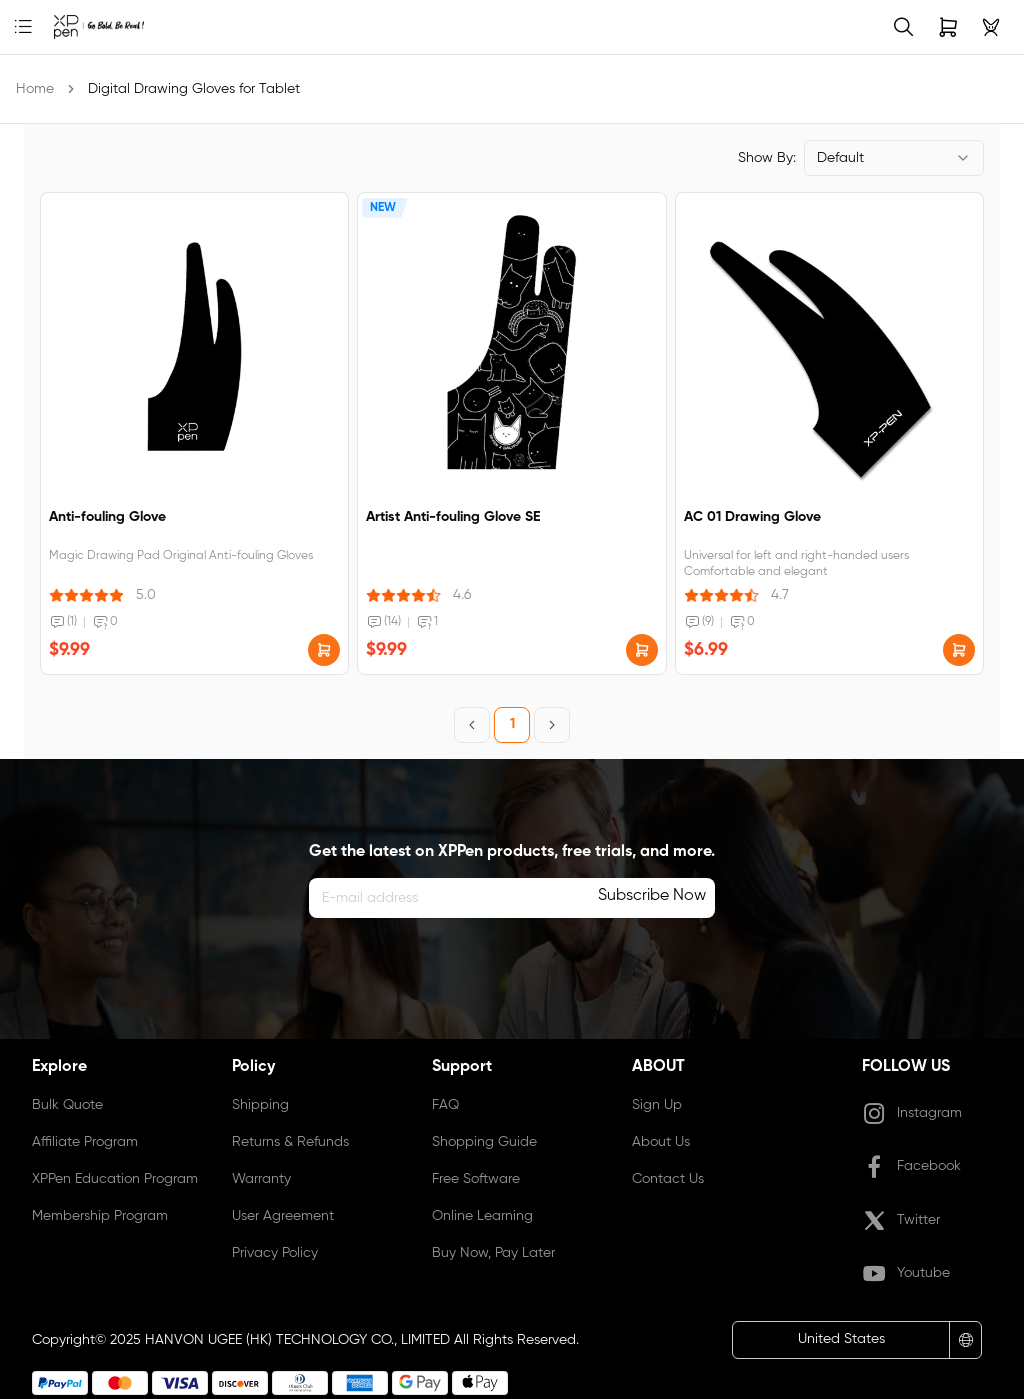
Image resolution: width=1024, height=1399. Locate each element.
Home (35, 89)
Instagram (912, 1114)
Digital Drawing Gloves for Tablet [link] (194, 89)
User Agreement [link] (283, 1216)
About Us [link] (661, 1142)
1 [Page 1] (512, 724)
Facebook (911, 1167)
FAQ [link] (445, 1105)
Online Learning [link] (482, 1216)
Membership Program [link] (100, 1216)
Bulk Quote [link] (67, 1105)
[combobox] (894, 158)
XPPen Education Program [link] (115, 1179)
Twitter (901, 1221)
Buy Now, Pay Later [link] (493, 1253)
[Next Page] (552, 725)
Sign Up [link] (657, 1105)
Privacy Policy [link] (275, 1253)
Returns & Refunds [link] (290, 1142)
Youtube (906, 1274)
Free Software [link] (476, 1179)
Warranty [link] (261, 1179)
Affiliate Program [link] (85, 1142)
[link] (70, 26)
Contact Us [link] (668, 1179)
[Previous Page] (472, 725)
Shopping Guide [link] (484, 1142)
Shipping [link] (260, 1105)
